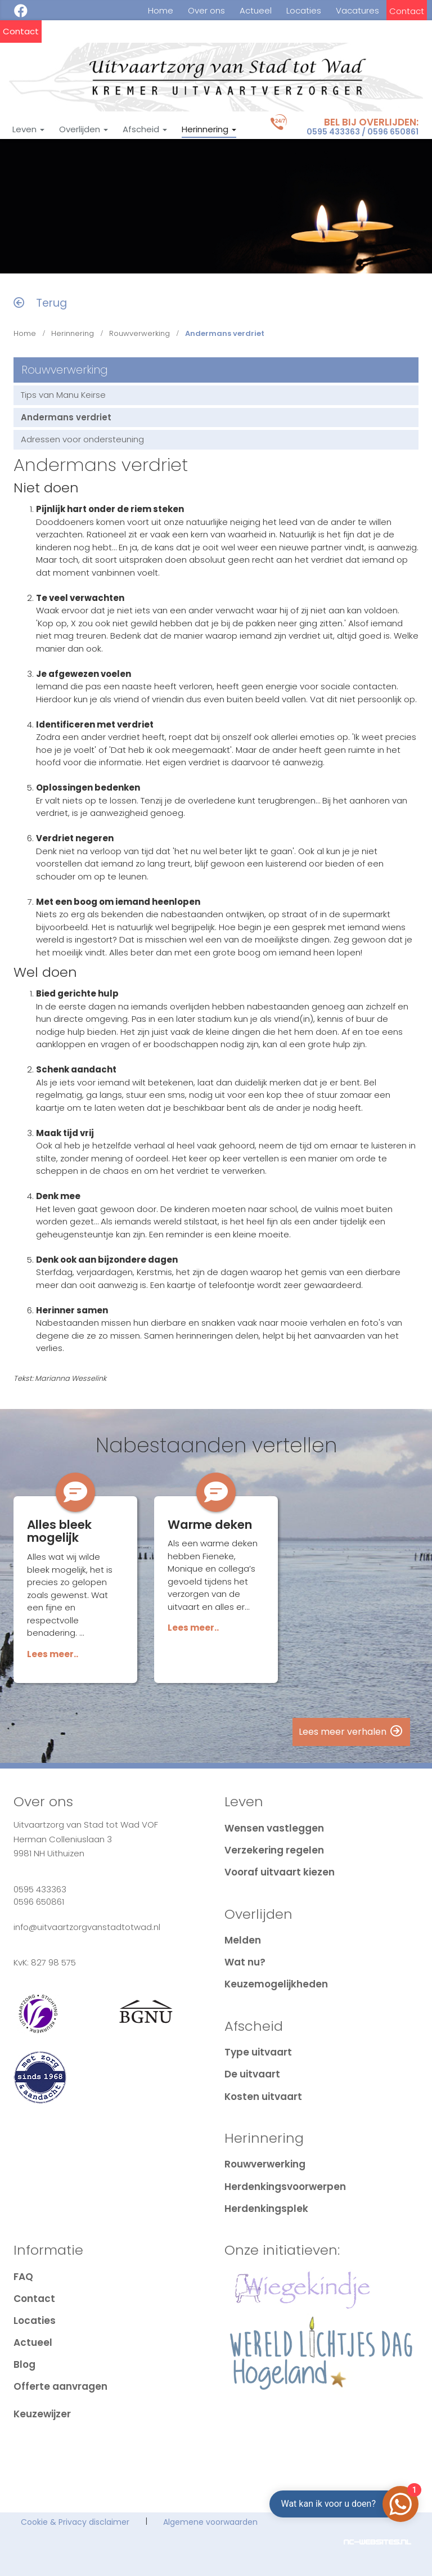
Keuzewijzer (42, 2414)
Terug (40, 303)
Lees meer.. (52, 1654)
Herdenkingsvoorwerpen (285, 2186)
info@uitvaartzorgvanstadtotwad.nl (87, 1927)
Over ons (206, 10)
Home (160, 10)
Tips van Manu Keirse (63, 395)
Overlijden (83, 129)
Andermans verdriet (66, 417)
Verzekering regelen (274, 1850)
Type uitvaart (258, 2052)
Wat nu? (245, 1962)
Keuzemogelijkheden (276, 1984)
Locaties (303, 10)
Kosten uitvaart (263, 2096)
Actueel (256, 10)
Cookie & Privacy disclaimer (75, 2522)
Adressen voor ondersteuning (82, 439)
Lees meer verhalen (351, 1731)
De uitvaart (252, 2074)
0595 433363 (333, 131)
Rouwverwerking (139, 333)
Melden (242, 1940)
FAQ (23, 2276)
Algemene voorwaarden (210, 2522)
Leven (28, 129)
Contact (406, 11)
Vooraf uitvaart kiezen (279, 1872)
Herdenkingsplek (266, 2208)
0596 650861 (392, 131)
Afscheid (145, 129)
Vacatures (357, 10)
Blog (24, 2364)
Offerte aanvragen (60, 2386)
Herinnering (209, 129)
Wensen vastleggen (274, 1828)
